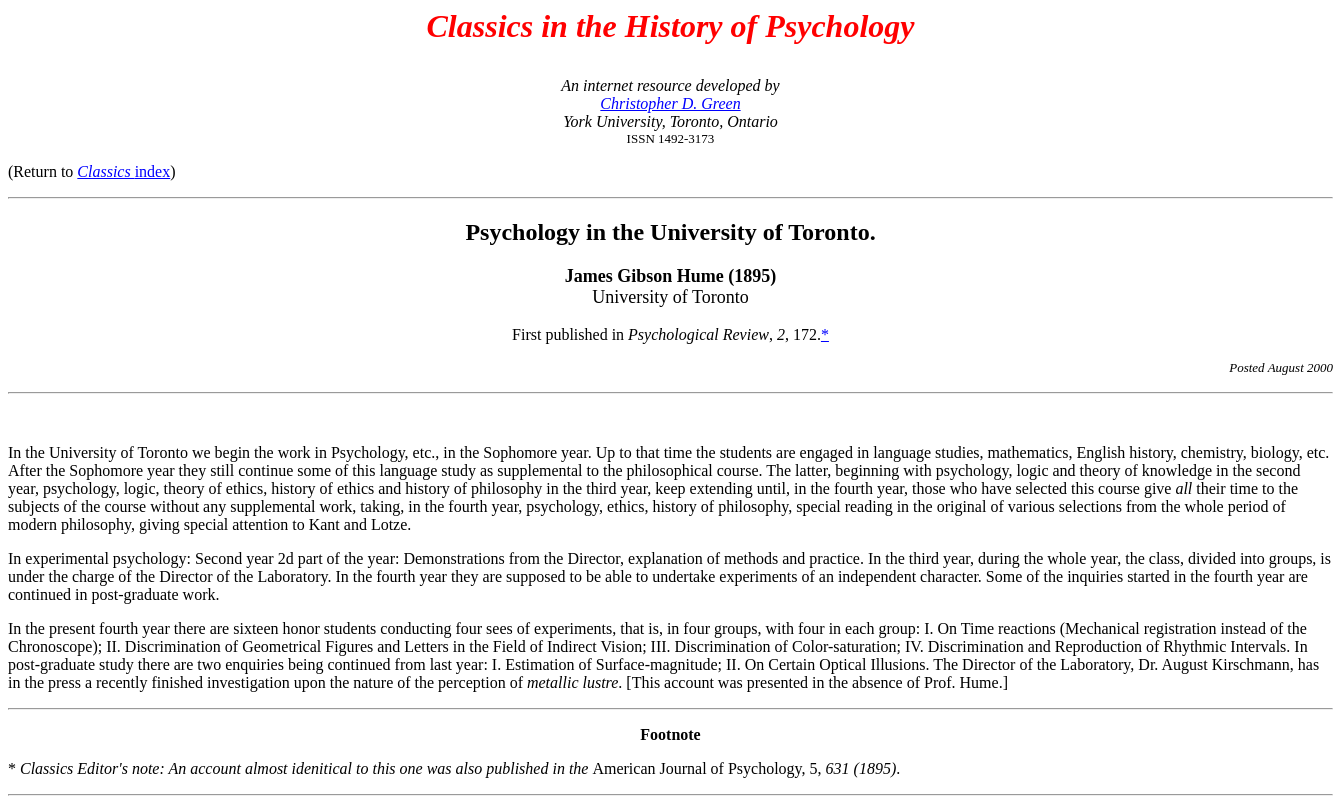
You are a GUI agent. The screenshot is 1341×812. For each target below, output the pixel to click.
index (123, 171)
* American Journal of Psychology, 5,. (454, 768)
